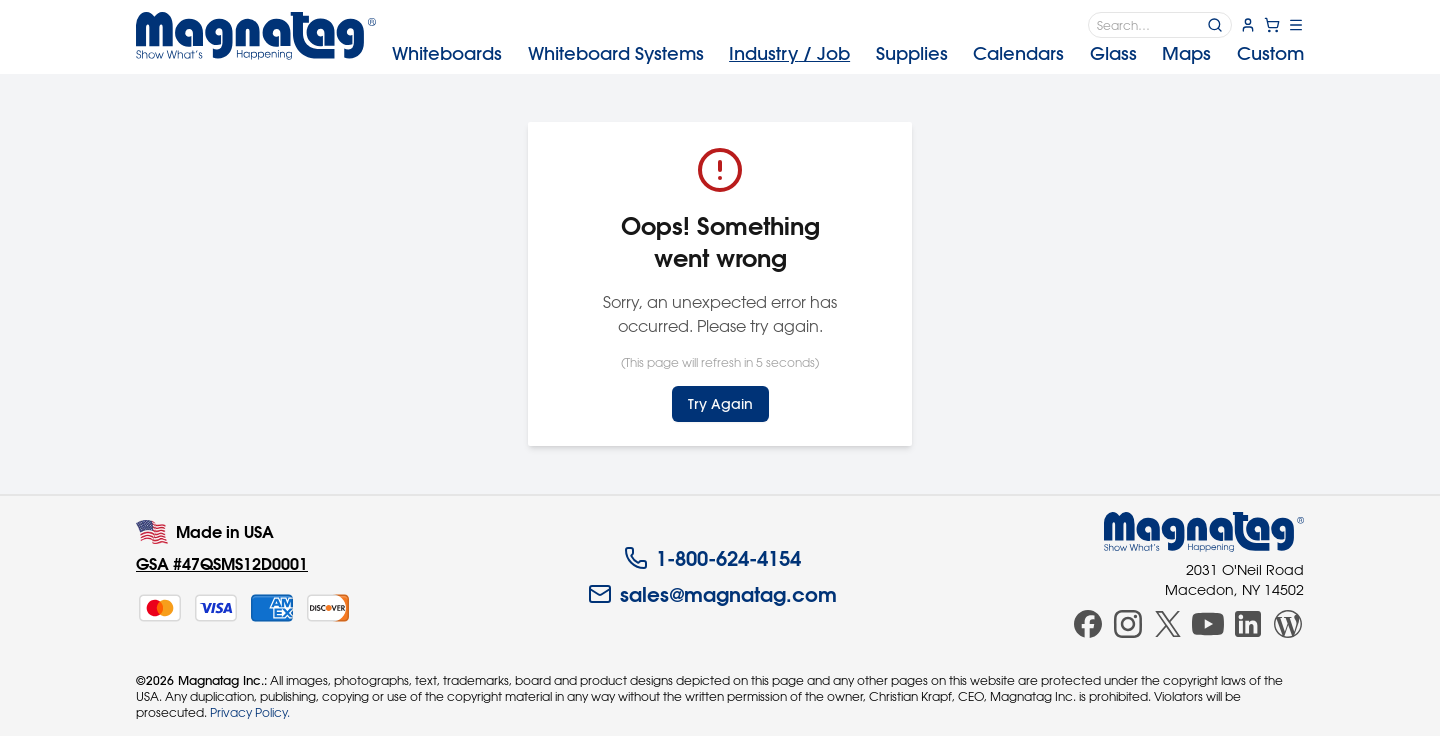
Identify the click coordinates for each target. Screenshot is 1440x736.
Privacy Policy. (250, 712)
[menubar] (848, 54)
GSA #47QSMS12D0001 (222, 563)
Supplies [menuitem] (912, 53)
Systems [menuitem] (616, 53)
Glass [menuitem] (1113, 53)
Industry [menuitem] (789, 53)
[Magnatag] (1204, 532)
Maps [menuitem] (1186, 53)
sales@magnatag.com (712, 594)
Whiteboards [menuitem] (447, 53)
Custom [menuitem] (1270, 53)
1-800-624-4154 (712, 558)
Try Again (720, 404)
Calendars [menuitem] (1018, 53)
